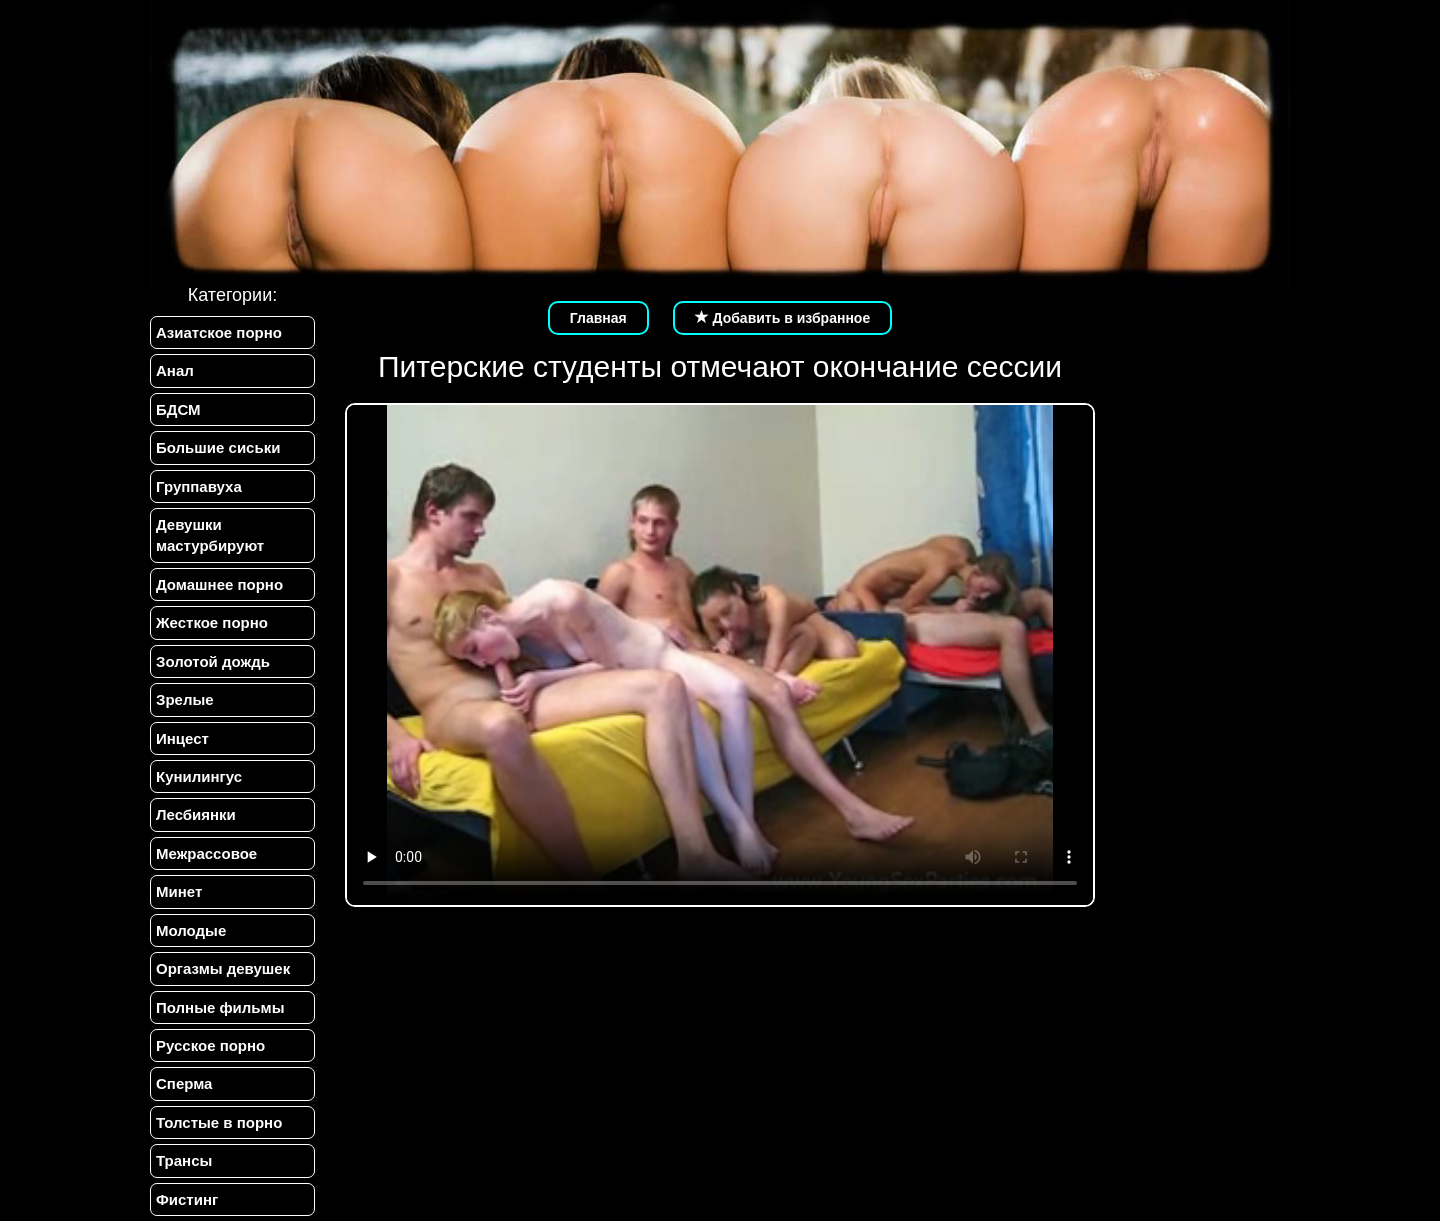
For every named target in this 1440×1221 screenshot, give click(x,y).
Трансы (184, 1160)
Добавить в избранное (783, 318)
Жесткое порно (212, 622)
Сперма (184, 1083)
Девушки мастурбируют (210, 535)
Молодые (191, 930)
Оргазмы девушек (223, 968)
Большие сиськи (218, 447)
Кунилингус (199, 776)
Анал (175, 370)
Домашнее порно (219, 584)
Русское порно (210, 1045)
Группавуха (199, 486)
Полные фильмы (220, 1007)
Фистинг (187, 1199)
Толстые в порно (219, 1122)
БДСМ (178, 409)
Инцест (182, 738)
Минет (179, 891)
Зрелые (185, 699)
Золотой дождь (213, 661)
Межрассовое (206, 853)
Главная (598, 318)
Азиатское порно (219, 332)
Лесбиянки (196, 814)
